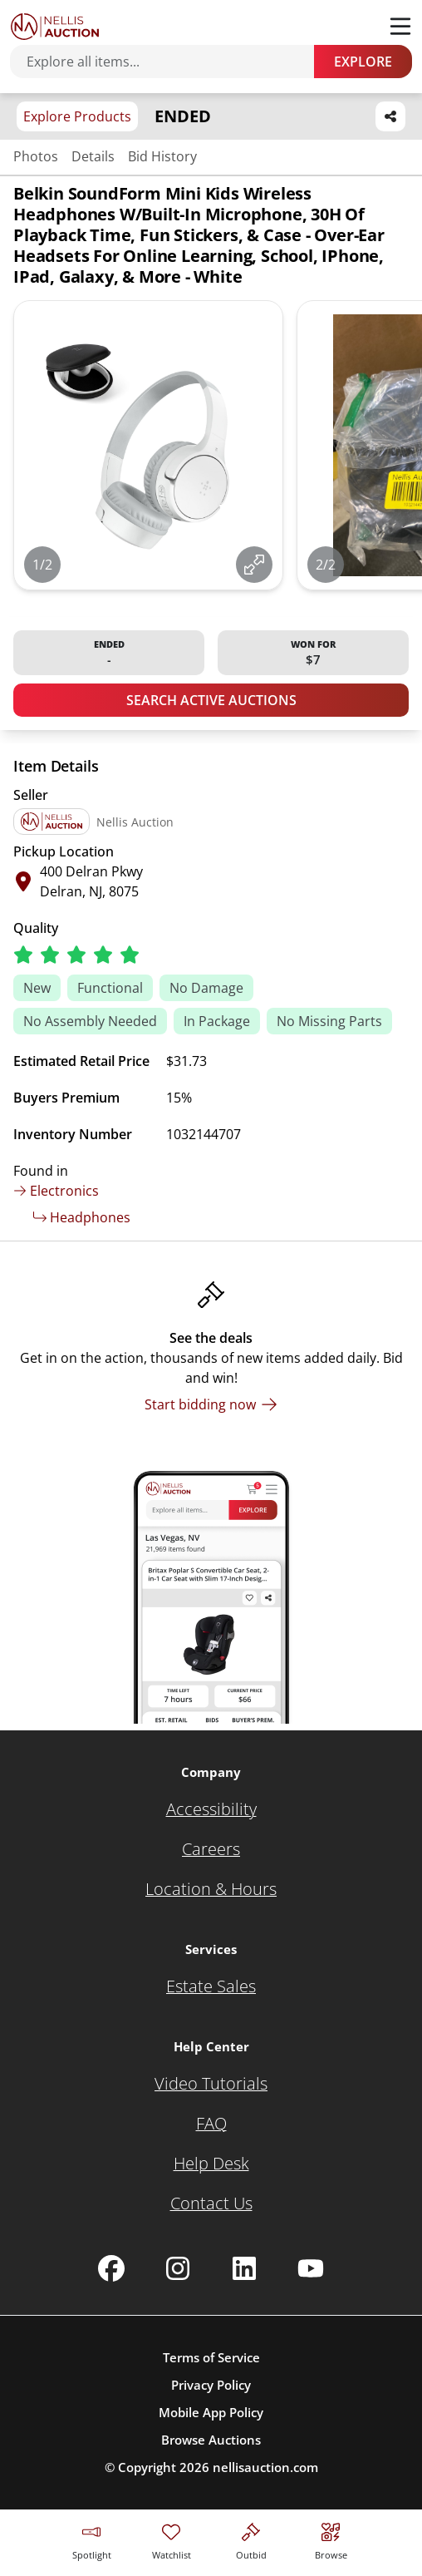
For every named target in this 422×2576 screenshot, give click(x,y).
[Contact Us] (211, 2203)
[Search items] (170, 61)
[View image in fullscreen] (254, 564)
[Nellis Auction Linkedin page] (244, 2268)
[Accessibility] (211, 1809)
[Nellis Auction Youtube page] (310, 2268)
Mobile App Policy (211, 2412)
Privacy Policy (211, 2384)
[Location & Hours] (211, 1889)
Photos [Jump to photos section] (35, 156)
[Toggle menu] (400, 26)
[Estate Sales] (211, 1986)
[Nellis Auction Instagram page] (177, 2268)
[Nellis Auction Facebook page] (111, 2268)
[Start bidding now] (211, 1404)
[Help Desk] (211, 2163)
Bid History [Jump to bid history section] (162, 156)
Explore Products (77, 116)
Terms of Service (211, 2357)
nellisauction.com (265, 2467)
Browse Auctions (211, 2439)
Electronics (56, 1191)
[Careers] (211, 1849)
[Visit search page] (331, 2539)
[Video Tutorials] (211, 2083)
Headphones (81, 1217)
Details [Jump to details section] (93, 156)
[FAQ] (211, 2123)
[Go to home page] (55, 26)
